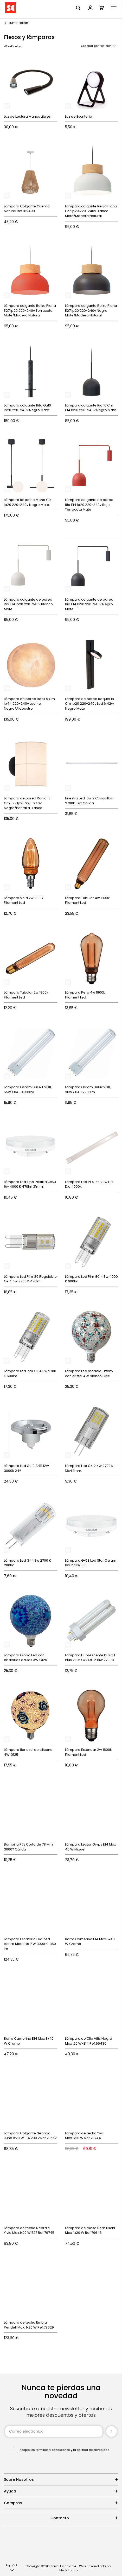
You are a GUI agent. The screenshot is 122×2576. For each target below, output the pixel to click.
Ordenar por (90, 46)
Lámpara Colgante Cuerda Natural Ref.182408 (27, 209)
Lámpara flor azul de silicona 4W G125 (28, 1752)
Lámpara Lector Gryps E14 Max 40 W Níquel (90, 1847)
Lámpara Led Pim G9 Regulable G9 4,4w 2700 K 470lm (30, 1279)
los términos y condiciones (50, 2450)
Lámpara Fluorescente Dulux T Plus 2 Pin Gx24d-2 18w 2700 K (90, 1658)
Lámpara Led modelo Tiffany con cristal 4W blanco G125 (89, 1373)
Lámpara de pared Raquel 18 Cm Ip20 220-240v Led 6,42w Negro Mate (89, 703)
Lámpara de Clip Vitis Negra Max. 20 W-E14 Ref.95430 (88, 2041)
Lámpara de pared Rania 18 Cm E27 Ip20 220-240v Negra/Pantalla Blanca (27, 803)
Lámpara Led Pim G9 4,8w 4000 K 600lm (91, 1279)
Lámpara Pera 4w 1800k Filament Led (85, 995)
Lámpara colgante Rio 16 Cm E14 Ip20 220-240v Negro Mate (90, 408)
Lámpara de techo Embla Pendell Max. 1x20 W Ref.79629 (29, 2325)
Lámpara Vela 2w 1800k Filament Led (23, 900)
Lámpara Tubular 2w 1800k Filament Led (26, 995)
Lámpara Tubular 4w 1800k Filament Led (87, 900)
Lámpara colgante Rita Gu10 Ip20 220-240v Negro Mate (27, 408)
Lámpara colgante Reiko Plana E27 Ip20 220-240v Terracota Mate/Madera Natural (30, 310)
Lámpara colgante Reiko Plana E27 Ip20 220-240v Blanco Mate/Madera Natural (91, 211)
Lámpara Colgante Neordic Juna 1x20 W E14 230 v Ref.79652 (30, 2136)
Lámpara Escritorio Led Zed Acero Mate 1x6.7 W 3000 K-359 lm (30, 1944)
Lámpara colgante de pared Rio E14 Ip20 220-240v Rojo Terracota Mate (89, 504)
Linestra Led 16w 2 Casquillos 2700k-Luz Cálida (89, 801)
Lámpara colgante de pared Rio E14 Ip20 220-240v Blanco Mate (28, 604)
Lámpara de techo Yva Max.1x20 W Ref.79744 (84, 2136)
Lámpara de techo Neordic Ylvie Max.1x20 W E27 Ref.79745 (29, 2230)
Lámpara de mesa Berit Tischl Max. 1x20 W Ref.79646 (90, 2230)
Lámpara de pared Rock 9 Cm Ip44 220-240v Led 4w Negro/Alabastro (29, 703)
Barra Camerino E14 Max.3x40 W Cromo (29, 2041)
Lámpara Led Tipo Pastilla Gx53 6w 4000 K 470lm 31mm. (30, 1184)
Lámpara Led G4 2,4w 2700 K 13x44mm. (89, 1468)
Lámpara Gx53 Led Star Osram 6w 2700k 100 (90, 1563)
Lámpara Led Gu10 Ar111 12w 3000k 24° (26, 1468)
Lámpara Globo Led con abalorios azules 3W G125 (25, 1658)
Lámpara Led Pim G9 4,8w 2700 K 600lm (30, 1373)
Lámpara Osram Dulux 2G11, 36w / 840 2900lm (88, 1090)
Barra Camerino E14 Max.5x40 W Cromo (90, 1942)
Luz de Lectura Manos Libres (27, 116)
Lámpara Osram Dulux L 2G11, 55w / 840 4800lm (28, 1090)
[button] (11, 2568)
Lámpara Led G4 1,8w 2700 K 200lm (27, 1563)
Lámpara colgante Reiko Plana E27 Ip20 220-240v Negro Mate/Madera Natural (91, 310)
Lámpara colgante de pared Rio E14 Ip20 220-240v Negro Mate (89, 604)
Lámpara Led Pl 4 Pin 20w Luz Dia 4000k (89, 1184)
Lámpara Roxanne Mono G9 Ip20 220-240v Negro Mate (27, 502)
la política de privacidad (91, 2450)
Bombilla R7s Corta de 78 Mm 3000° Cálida (28, 1847)
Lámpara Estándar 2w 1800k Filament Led (88, 1752)
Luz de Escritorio (78, 116)
